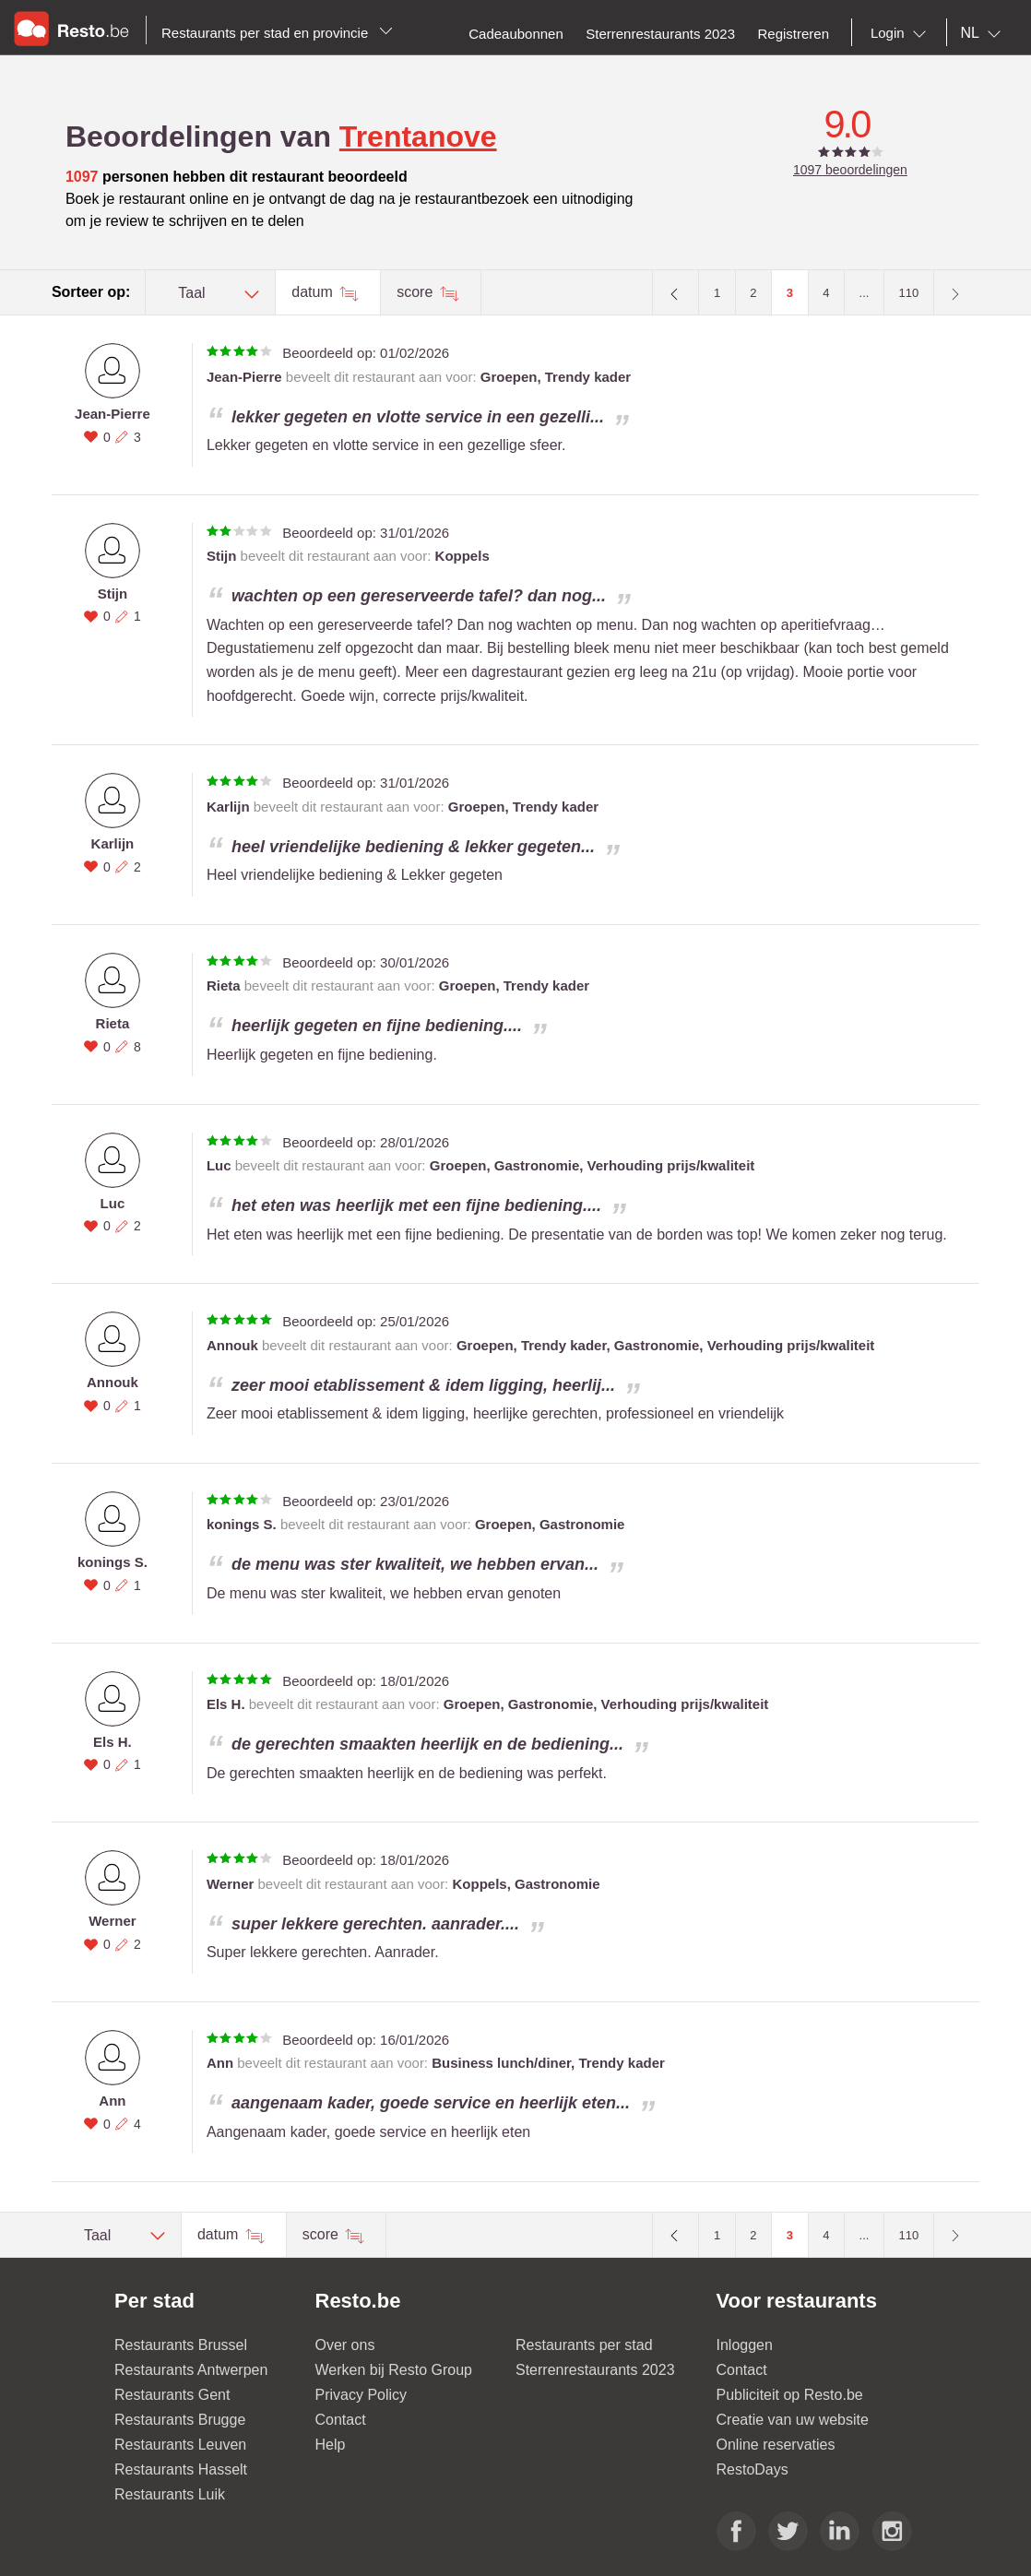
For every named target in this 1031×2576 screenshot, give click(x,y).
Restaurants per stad (584, 2345)
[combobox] (901, 33)
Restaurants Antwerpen (190, 2370)
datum (314, 292)
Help (330, 2444)
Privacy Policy (361, 2395)
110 (909, 293)
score (417, 292)
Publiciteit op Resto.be (790, 2395)
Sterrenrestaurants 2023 (595, 2370)
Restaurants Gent (172, 2395)
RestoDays (752, 2469)
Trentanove (418, 136)
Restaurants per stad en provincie (277, 33)
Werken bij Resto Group (393, 2370)
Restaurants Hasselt (180, 2469)
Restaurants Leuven (180, 2444)
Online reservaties (776, 2444)
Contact (340, 2420)
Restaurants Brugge (179, 2420)
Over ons (345, 2345)
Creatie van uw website (793, 2420)
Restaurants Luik (169, 2494)
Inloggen (745, 2345)
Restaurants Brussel (180, 2345)
